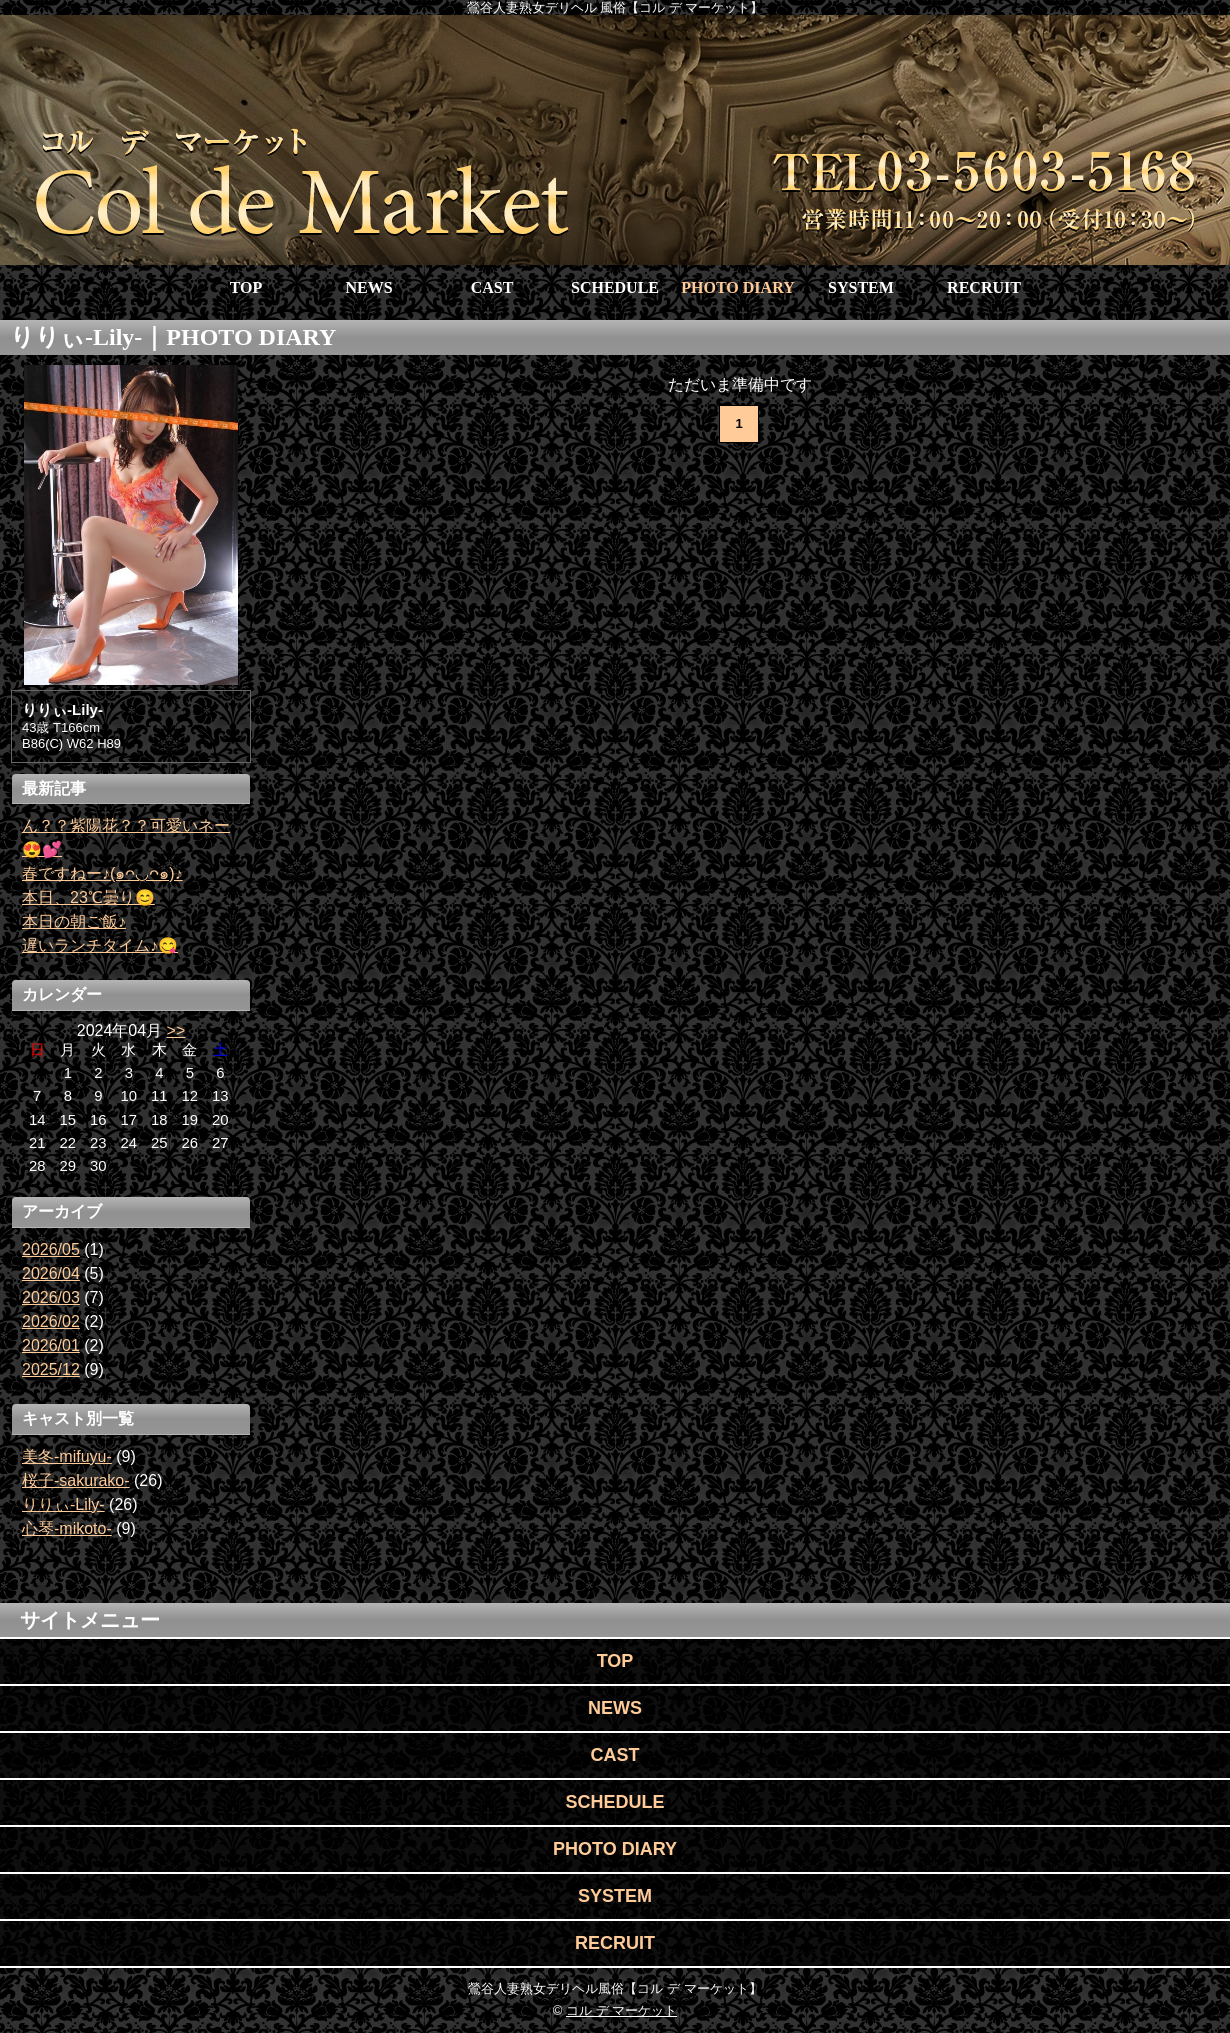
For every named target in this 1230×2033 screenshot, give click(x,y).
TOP (246, 287)
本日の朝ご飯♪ (74, 921)
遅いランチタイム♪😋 (100, 945)
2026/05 (51, 1249)
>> (176, 1030)
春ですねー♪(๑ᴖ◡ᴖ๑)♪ (102, 873)
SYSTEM (861, 287)
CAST (492, 287)
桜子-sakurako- (76, 1480)
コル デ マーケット (621, 2010)
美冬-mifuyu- (67, 1456)
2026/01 (51, 1345)
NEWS (368, 287)
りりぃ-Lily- (63, 1504)
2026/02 (51, 1321)
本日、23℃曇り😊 (88, 897)
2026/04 (51, 1273)
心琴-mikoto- (67, 1528)
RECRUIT (984, 287)
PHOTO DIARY (737, 287)
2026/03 (51, 1297)
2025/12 (51, 1369)
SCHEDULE (615, 287)
